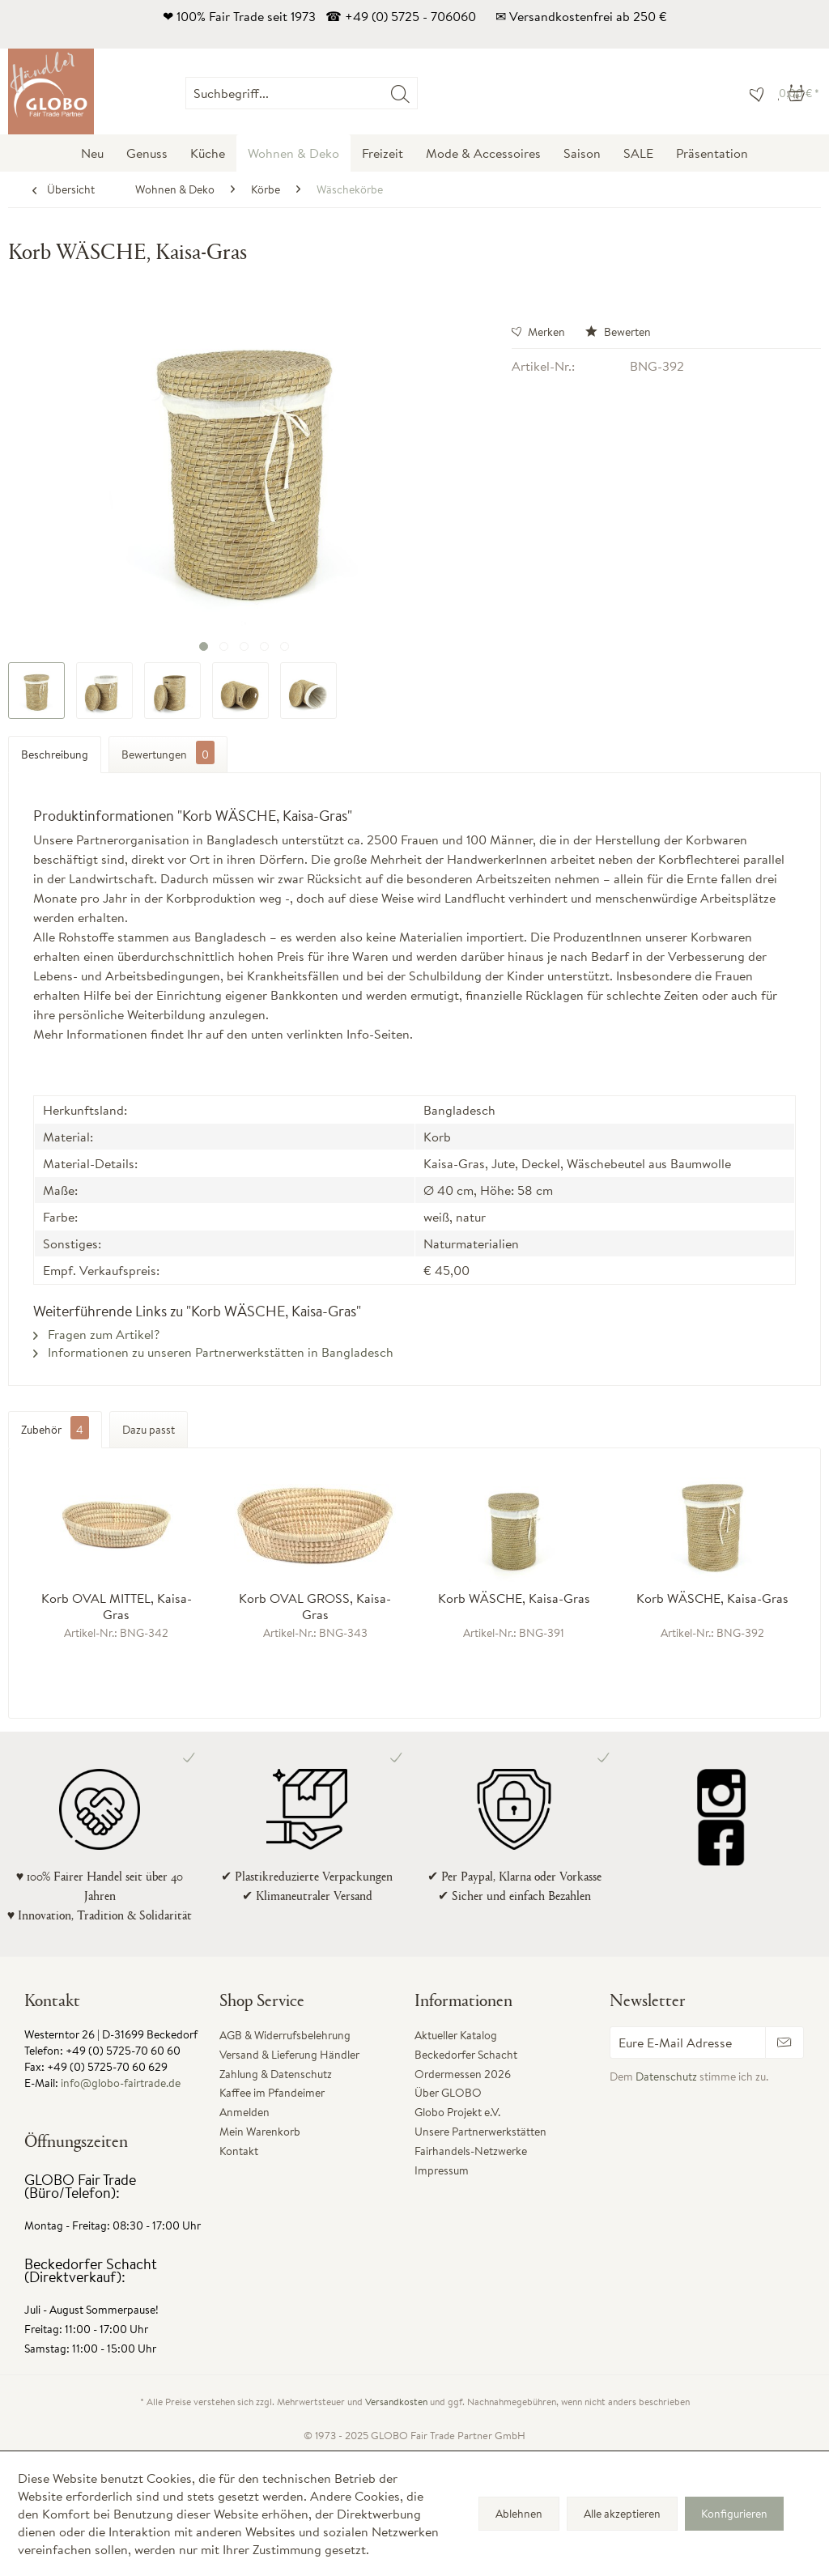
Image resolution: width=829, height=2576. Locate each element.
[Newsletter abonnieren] (784, 2042)
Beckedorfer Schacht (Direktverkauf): (90, 2270)
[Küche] (207, 153)
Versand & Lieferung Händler (289, 2055)
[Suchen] (400, 93)
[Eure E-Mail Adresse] (688, 2042)
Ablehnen (518, 2514)
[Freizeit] (382, 153)
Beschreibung (54, 754)
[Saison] (582, 153)
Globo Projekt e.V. (457, 2112)
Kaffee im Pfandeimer (272, 2093)
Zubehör (55, 1430)
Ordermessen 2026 (462, 2074)
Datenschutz (666, 2076)
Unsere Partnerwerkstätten (480, 2131)
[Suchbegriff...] (301, 93)
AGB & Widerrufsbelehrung (285, 2035)
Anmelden (244, 2112)
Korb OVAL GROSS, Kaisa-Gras (315, 1606)
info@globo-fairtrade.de (121, 2083)
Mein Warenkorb (259, 2131)
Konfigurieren (734, 2514)
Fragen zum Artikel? (96, 1334)
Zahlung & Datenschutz (275, 2074)
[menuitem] (417, 93)
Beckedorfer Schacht (465, 2055)
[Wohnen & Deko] (293, 153)
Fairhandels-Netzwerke (470, 2151)
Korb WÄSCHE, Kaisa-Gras (514, 1598)
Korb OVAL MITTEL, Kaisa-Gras (116, 1606)
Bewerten (618, 332)
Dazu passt (148, 1430)
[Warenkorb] (799, 93)
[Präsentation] (712, 153)
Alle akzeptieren (622, 2514)
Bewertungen (168, 752)
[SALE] (638, 153)
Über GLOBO (448, 2093)
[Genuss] (147, 153)
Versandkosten (396, 2401)
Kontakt (238, 2151)
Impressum (441, 2170)
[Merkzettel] (753, 93)
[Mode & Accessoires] (483, 153)
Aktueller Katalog (455, 2035)
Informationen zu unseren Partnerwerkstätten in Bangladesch (213, 1352)
